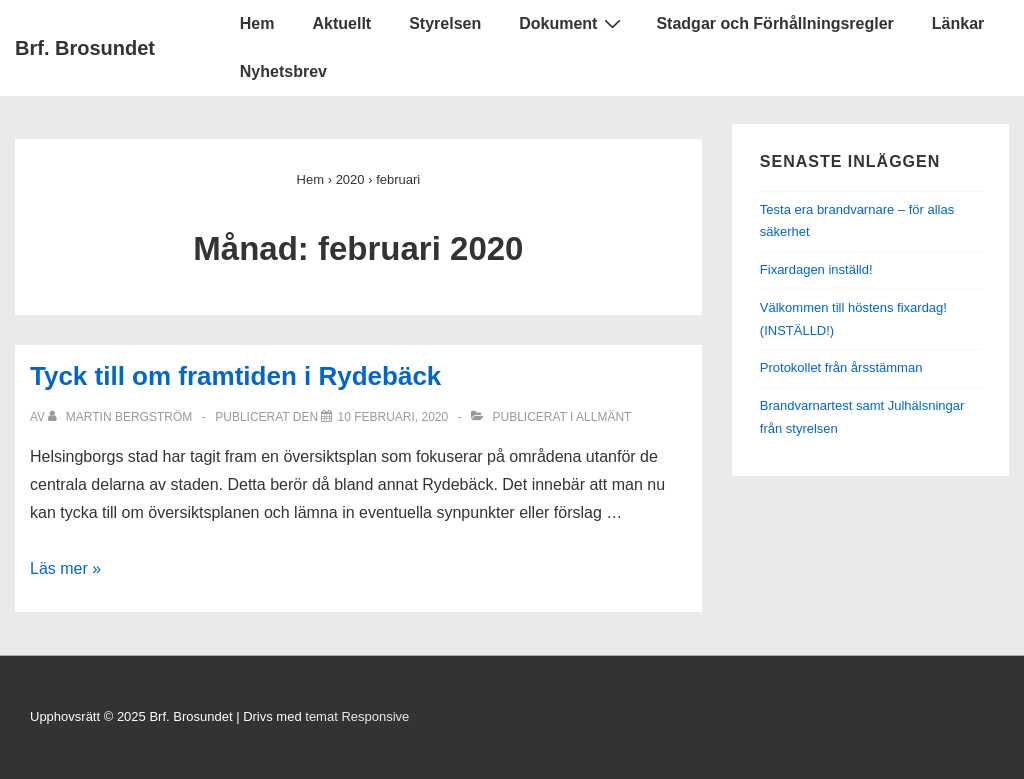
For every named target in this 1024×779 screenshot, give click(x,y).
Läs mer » (65, 568)
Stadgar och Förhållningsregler (774, 23)
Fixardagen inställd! (816, 269)
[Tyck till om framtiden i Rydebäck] (392, 417)
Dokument (572, 23)
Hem (257, 23)
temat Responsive (357, 716)
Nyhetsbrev (283, 71)
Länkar (958, 23)
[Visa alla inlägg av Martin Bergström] (121, 417)
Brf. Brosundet (85, 48)
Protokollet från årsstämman (841, 367)
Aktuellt (341, 23)
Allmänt (603, 417)
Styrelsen (445, 23)
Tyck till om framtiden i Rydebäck (235, 376)
